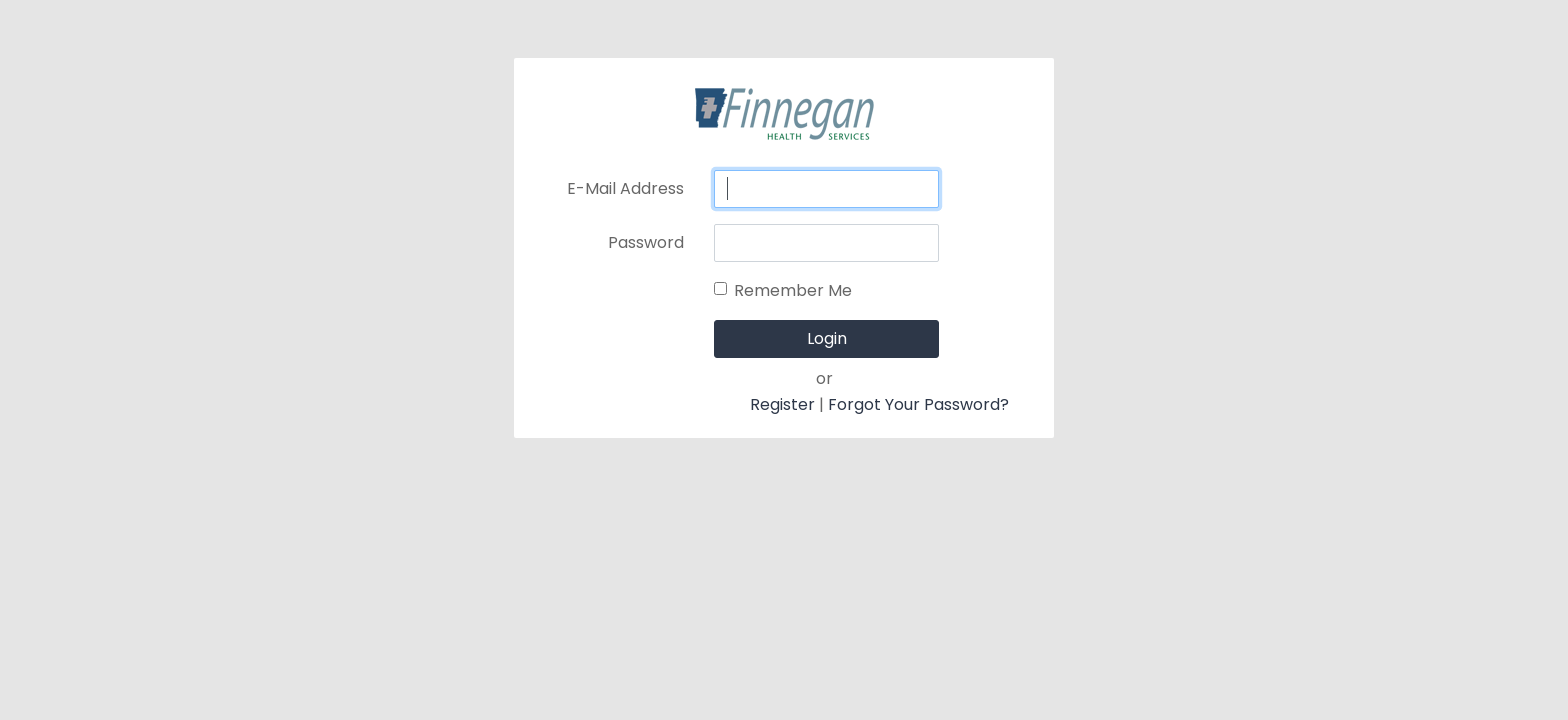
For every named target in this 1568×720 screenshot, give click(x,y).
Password (646, 242)
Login (827, 338)
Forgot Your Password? (918, 404)
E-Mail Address (625, 188)
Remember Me (793, 290)
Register (782, 404)
